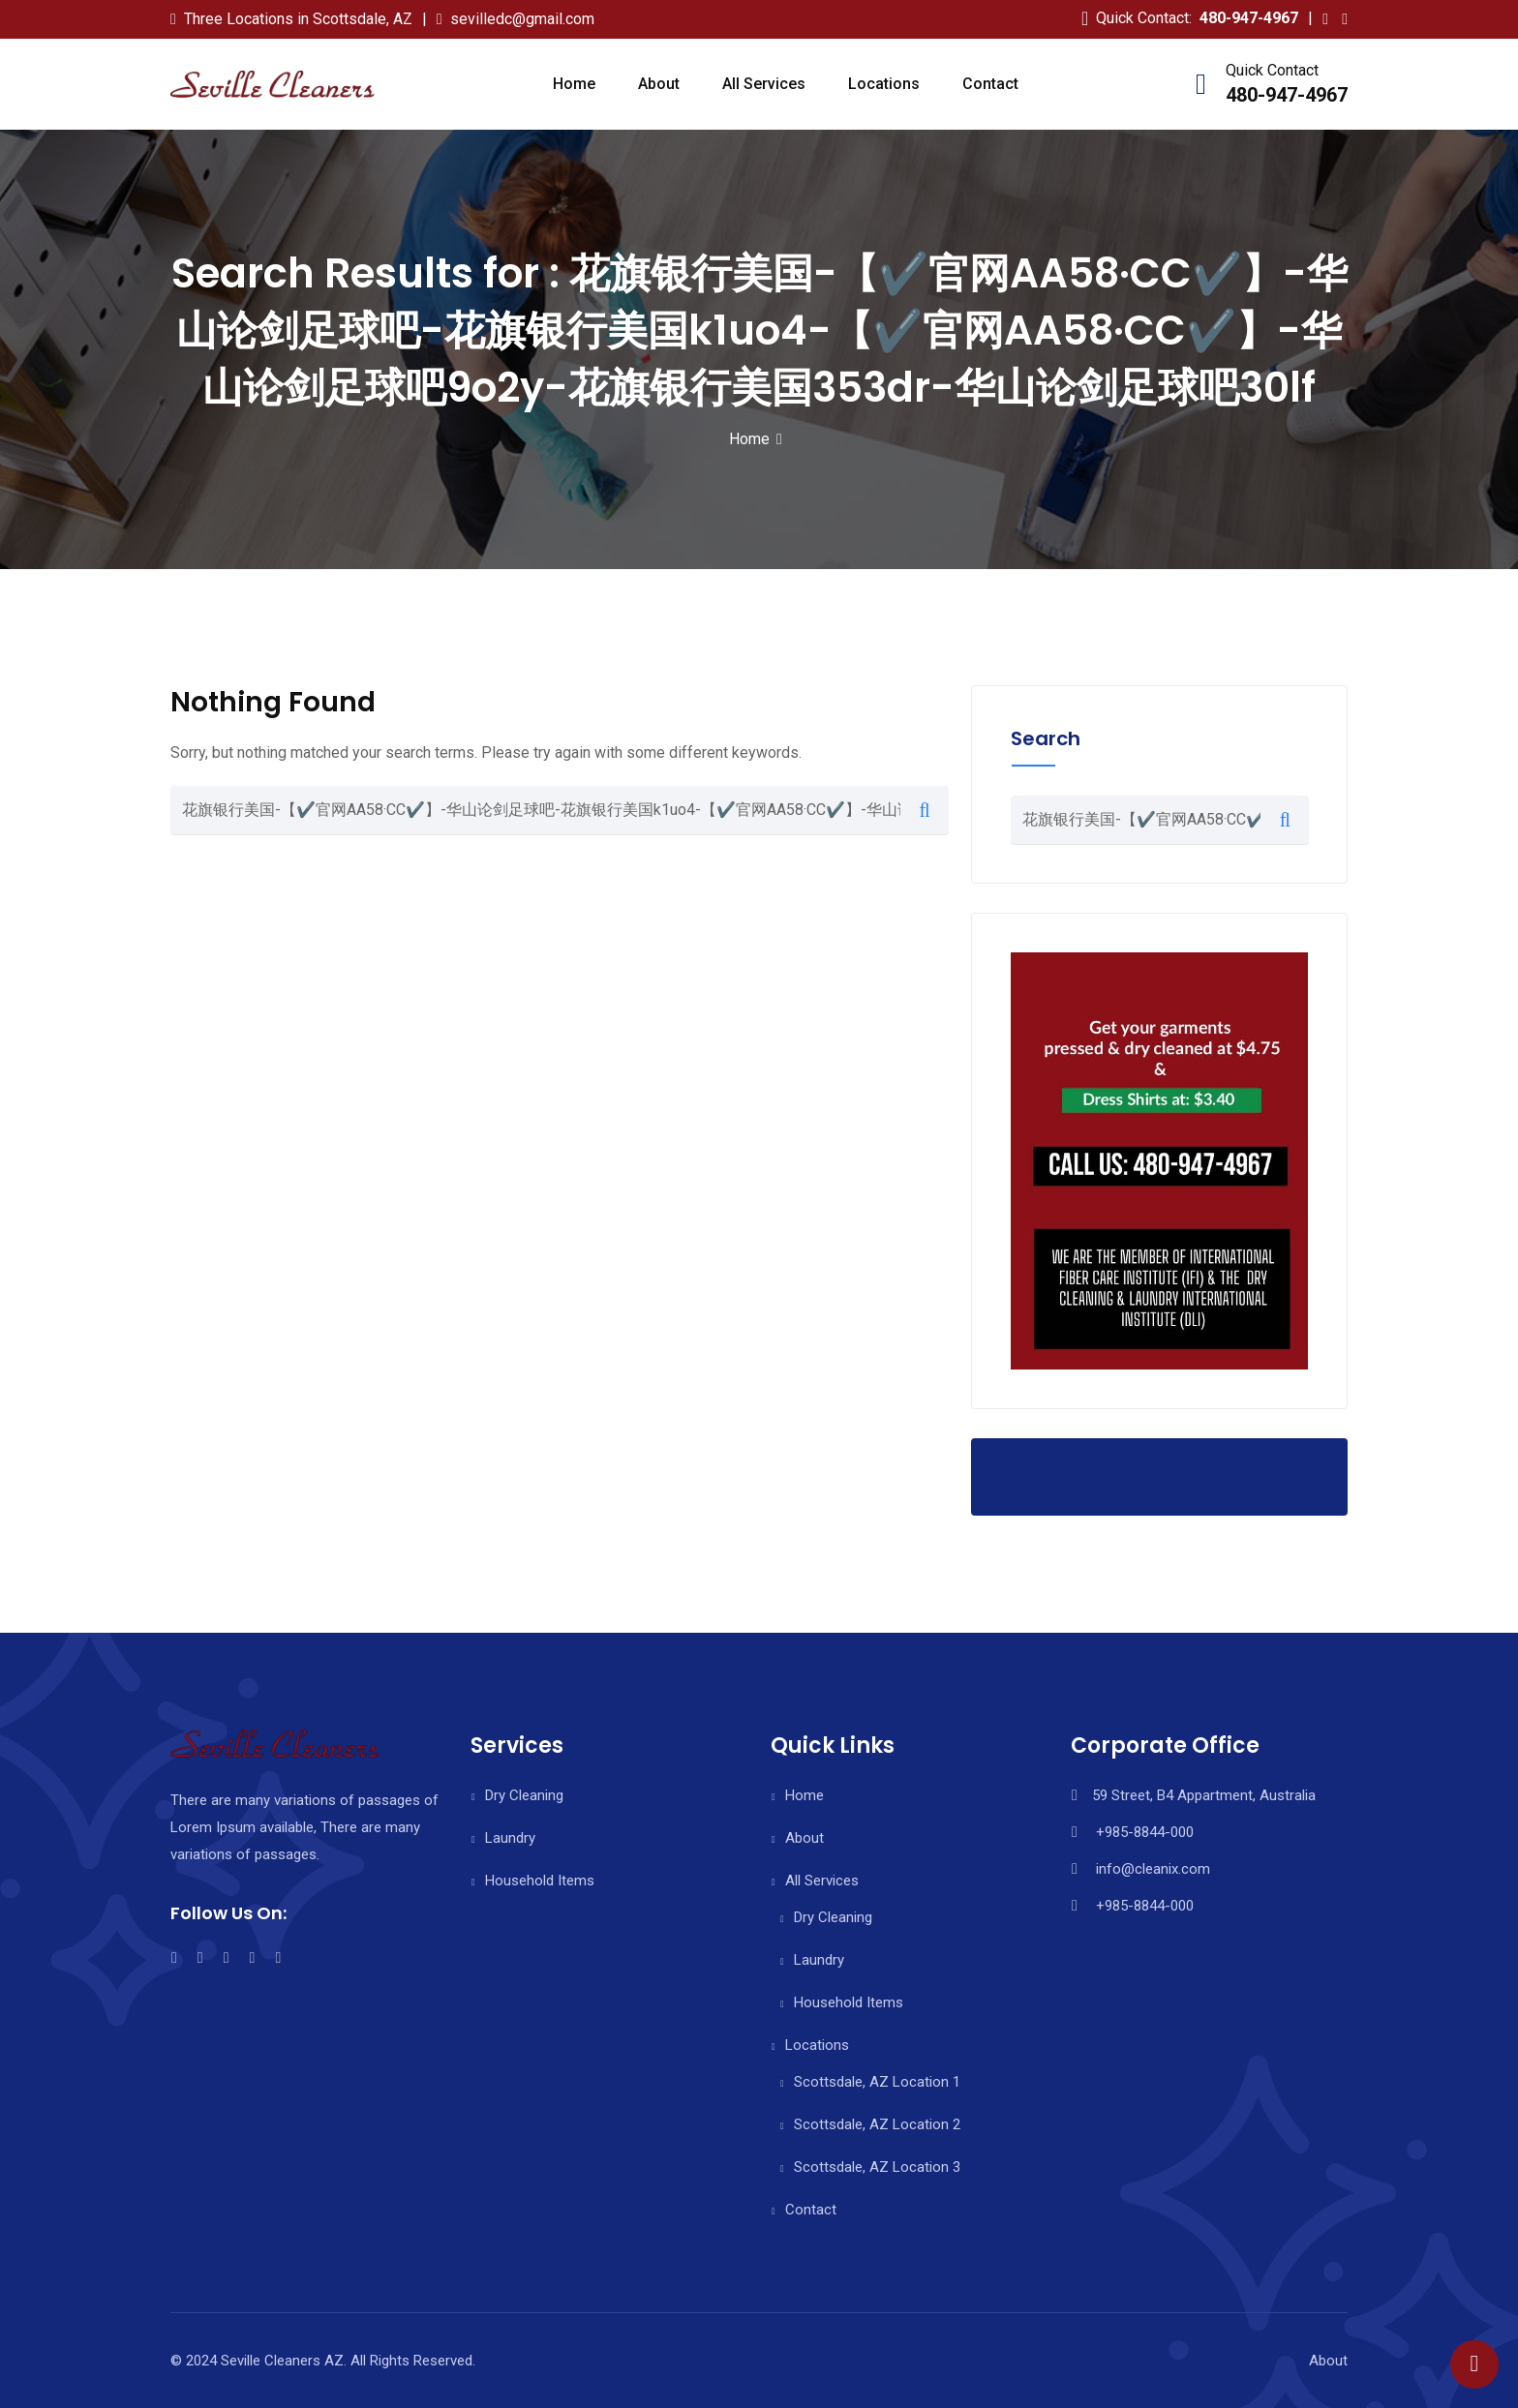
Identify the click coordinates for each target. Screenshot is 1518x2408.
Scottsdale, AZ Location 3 (877, 2167)
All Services (763, 84)
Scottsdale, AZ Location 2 (877, 2124)
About (659, 84)
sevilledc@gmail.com (522, 19)
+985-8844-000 (1145, 1832)
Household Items (539, 1880)
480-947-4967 (1248, 18)
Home (574, 84)
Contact (990, 84)
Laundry (510, 1838)
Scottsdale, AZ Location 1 (877, 2082)
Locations (884, 84)
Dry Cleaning (524, 1795)
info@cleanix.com (1153, 1869)
